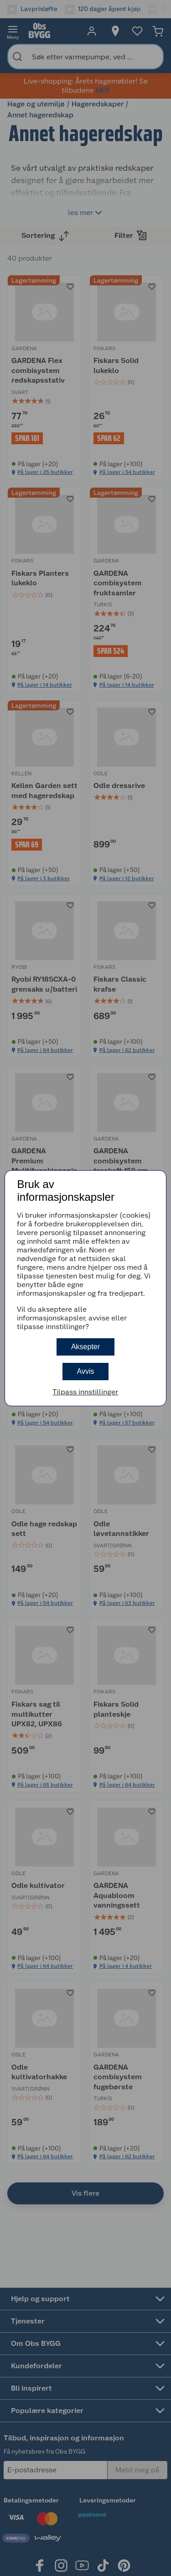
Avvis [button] (85, 1371)
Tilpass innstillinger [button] (85, 1392)
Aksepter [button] (85, 1347)
